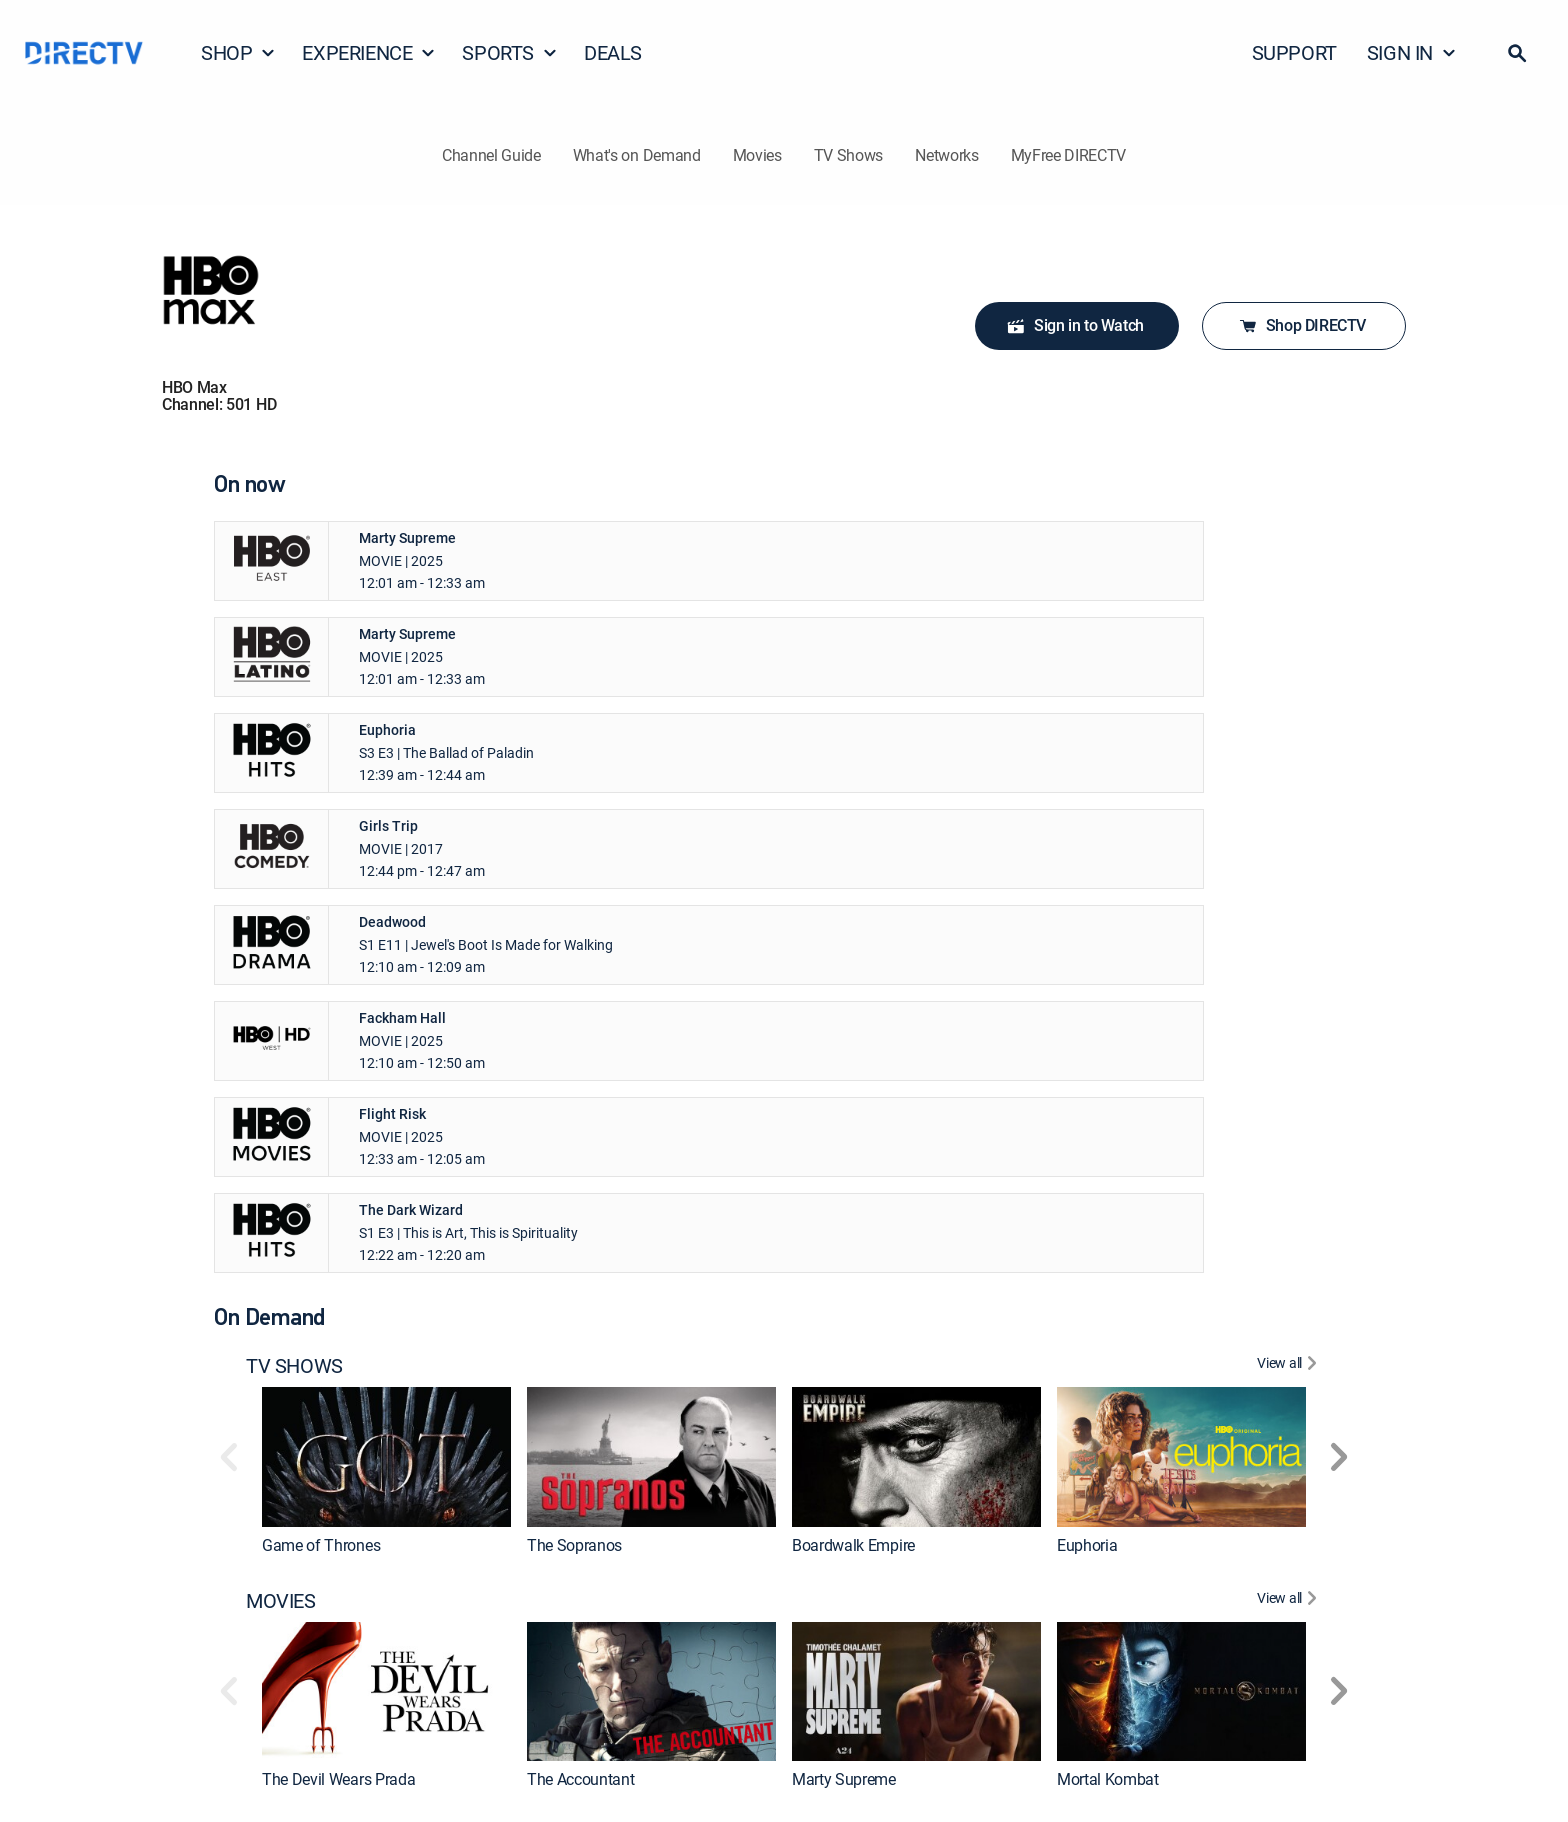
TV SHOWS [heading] (294, 1366)
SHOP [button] (238, 52)
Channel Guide (491, 155)
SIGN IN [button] (1412, 52)
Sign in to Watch (1075, 326)
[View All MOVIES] (1289, 1601)
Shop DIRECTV (1302, 325)
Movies (757, 155)
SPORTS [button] (510, 52)
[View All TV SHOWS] (1289, 1366)
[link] (386, 1456)
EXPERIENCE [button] (369, 52)
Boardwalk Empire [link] (853, 1545)
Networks (946, 155)
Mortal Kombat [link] (1108, 1779)
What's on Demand (637, 155)
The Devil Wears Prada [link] (338, 1779)
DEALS (613, 52)
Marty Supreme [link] (844, 1779)
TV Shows (848, 155)
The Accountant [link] (581, 1779)
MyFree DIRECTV (1069, 155)
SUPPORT (1294, 52)
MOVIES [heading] (281, 1601)
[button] (1517, 53)
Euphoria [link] (1087, 1545)
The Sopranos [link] (574, 1545)
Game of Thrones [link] (321, 1545)
